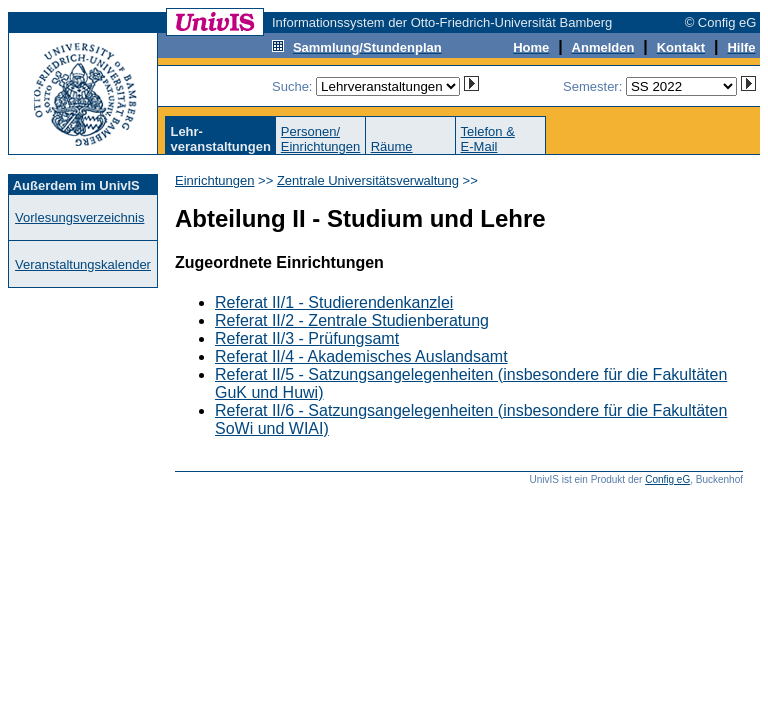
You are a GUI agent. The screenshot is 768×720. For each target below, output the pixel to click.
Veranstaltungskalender (83, 264)
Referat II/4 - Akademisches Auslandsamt (361, 356)
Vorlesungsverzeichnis (79, 217)
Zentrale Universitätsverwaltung (368, 180)
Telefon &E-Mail (488, 139)
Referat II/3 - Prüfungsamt (307, 338)
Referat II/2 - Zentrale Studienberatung (352, 320)
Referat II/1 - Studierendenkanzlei (334, 302)
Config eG (667, 479)
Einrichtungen (215, 180)
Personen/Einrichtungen (321, 139)
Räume (392, 146)
